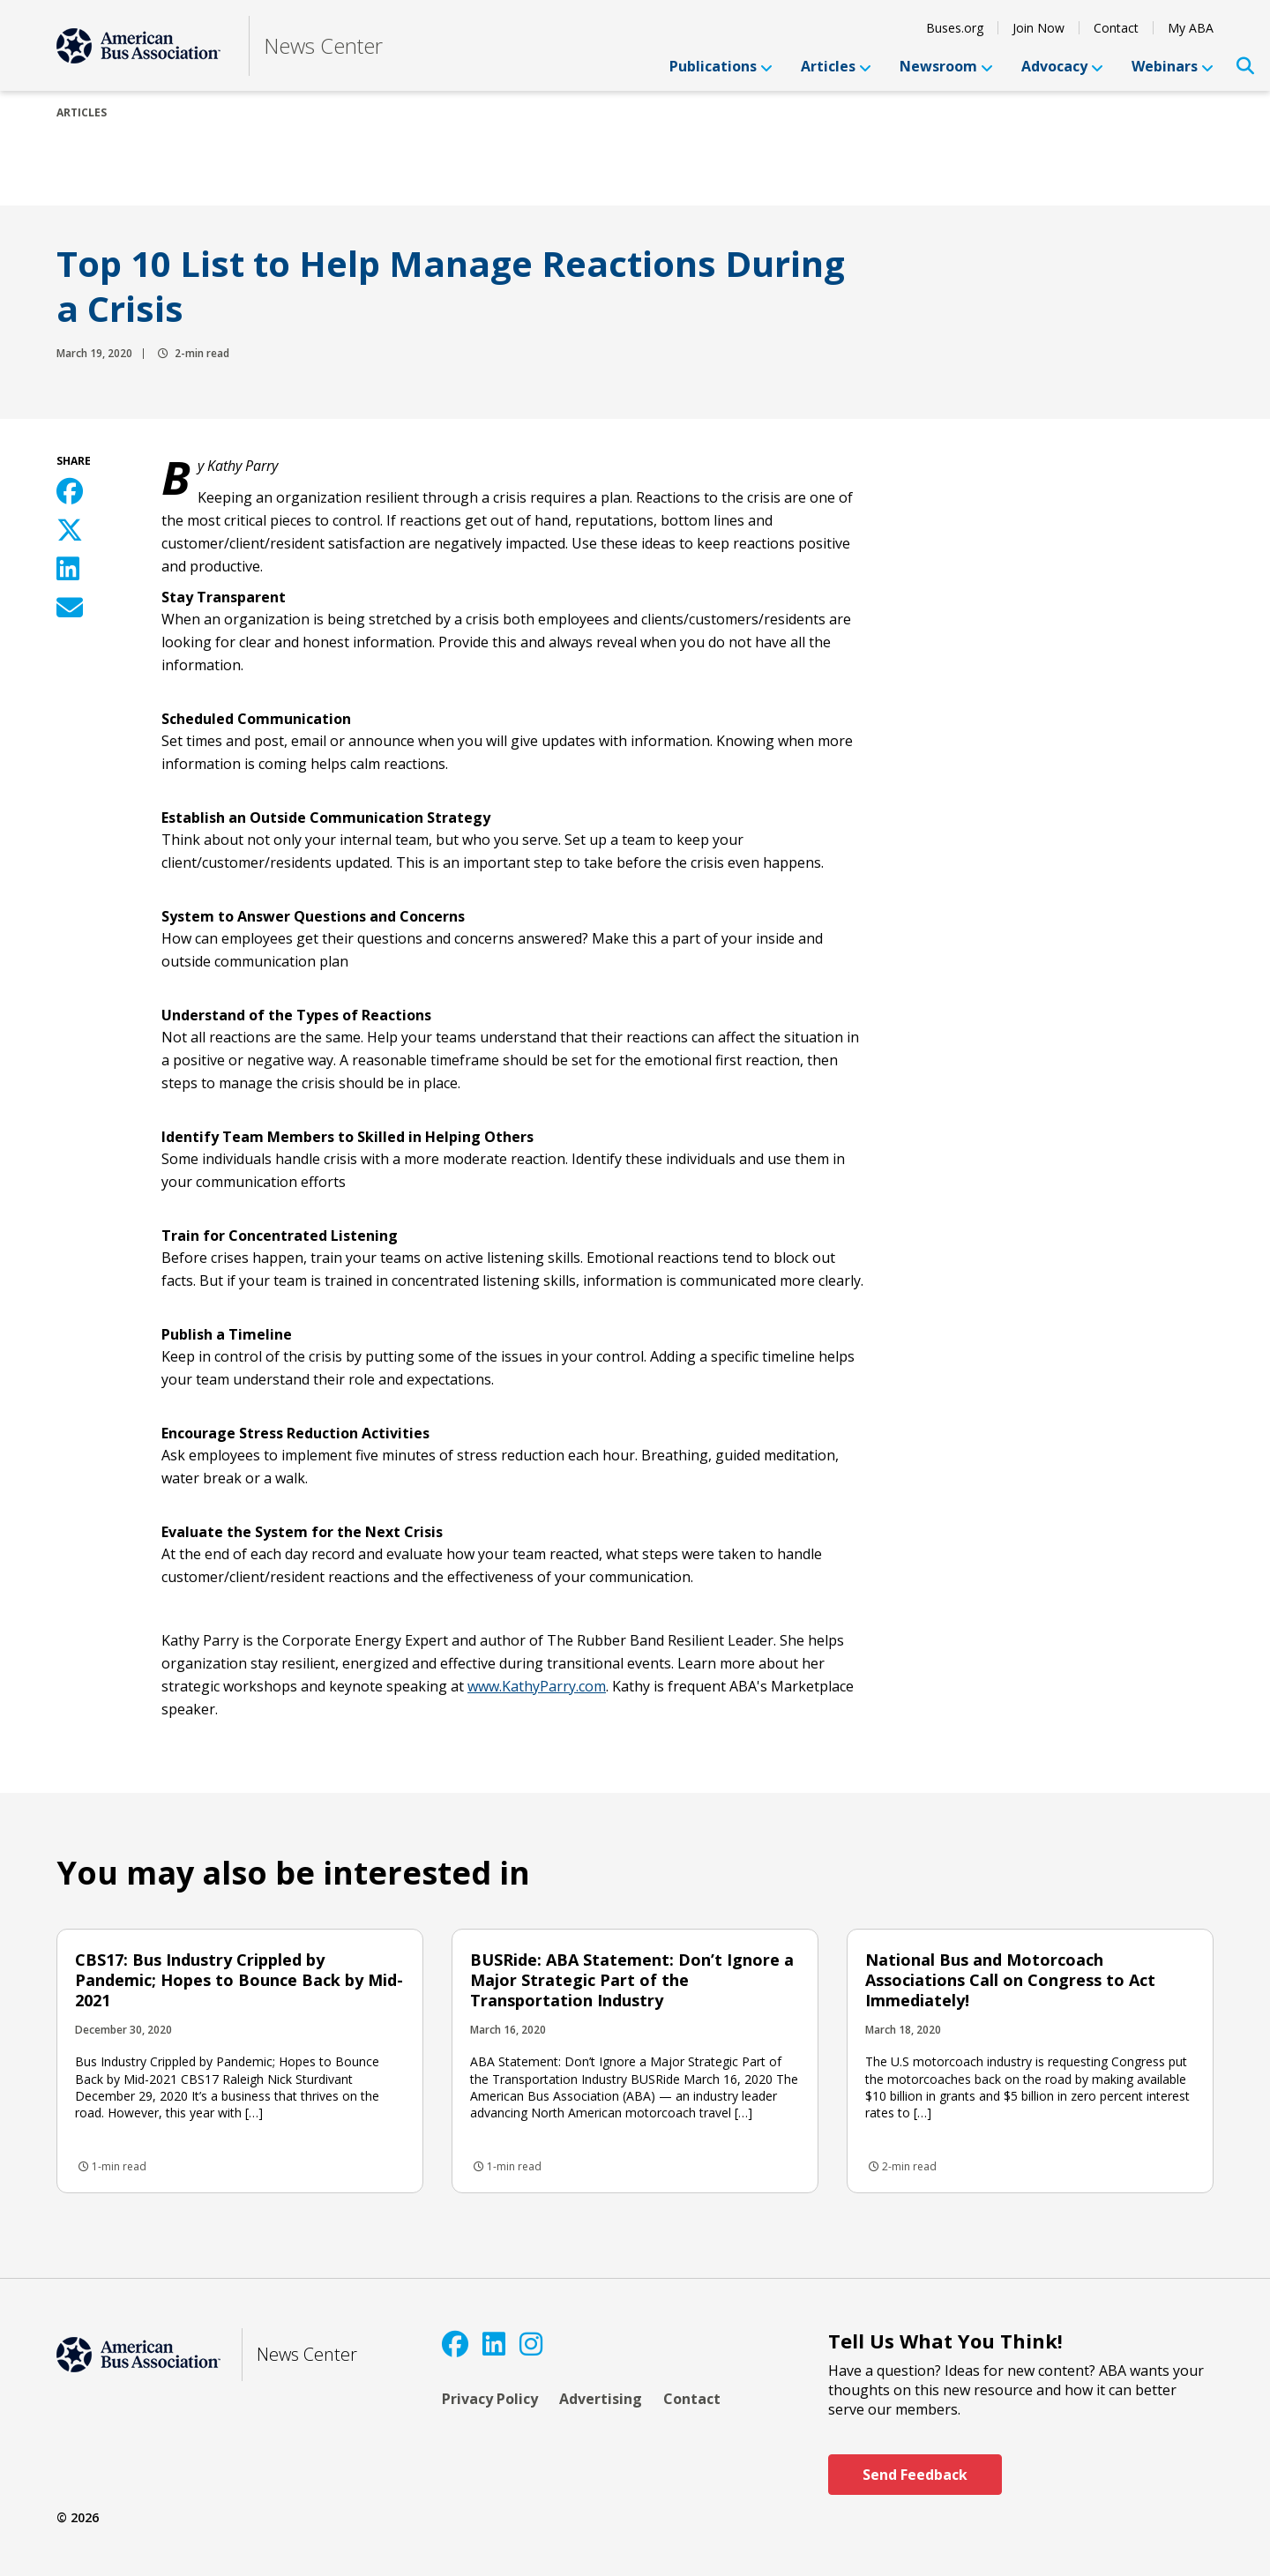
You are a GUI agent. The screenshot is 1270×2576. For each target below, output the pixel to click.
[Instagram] (530, 2344)
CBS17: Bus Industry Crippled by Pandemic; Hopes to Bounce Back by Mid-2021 (239, 1980)
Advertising (600, 2398)
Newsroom (946, 66)
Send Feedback (915, 2474)
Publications (721, 66)
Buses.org (954, 27)
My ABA (1191, 27)
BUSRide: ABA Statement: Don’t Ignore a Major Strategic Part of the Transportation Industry (632, 1980)
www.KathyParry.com (536, 1686)
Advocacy (1062, 66)
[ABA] (138, 46)
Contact (1116, 27)
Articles (836, 66)
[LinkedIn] (493, 2344)
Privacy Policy (490, 2398)
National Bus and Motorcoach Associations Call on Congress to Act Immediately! (1010, 1980)
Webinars (1173, 66)
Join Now (1038, 27)
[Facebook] (455, 2344)
